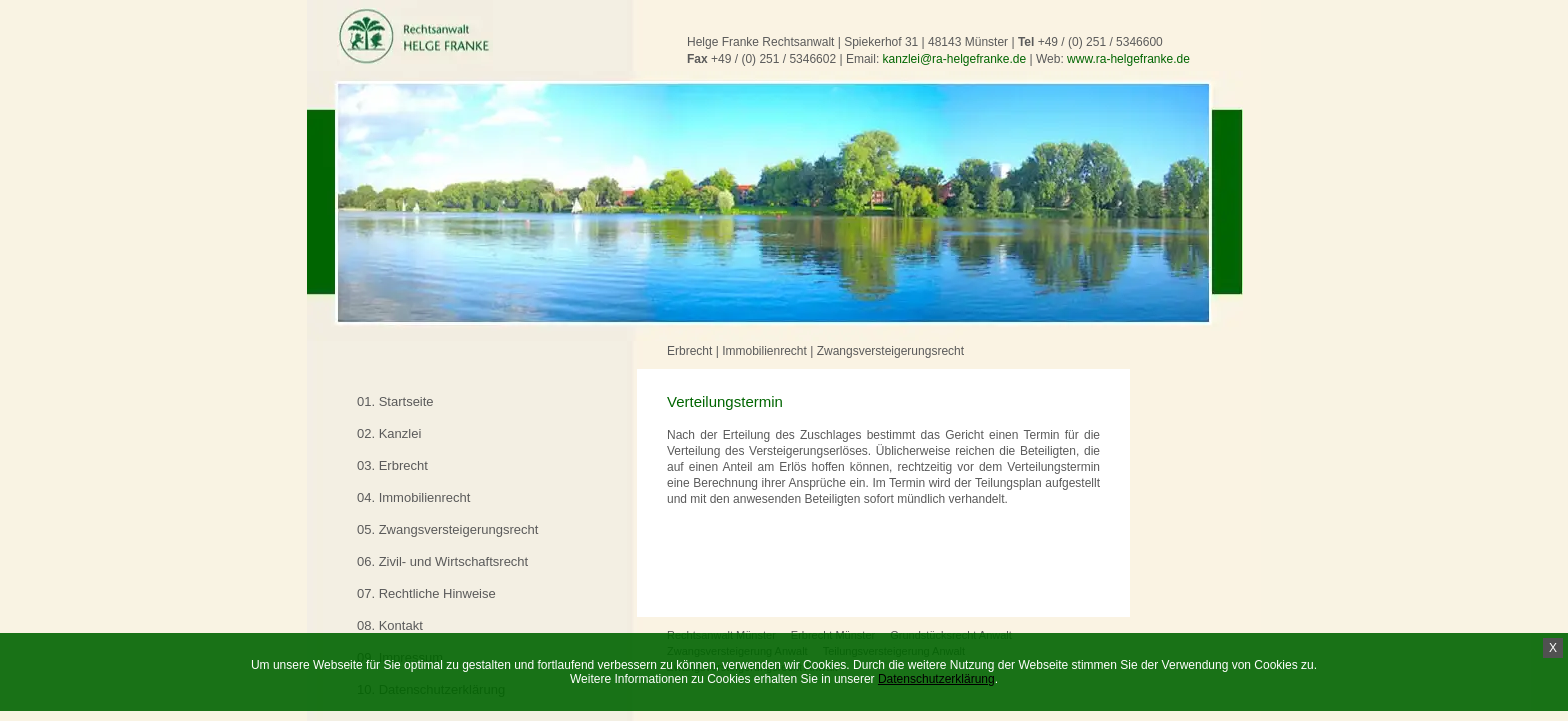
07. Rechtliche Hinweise (426, 593)
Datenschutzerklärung (936, 679)
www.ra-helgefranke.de (1128, 59)
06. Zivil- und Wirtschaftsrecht (442, 561)
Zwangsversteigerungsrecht (890, 351)
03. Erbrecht (392, 465)
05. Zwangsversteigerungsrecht (447, 529)
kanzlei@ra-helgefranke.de (955, 59)
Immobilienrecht (764, 351)
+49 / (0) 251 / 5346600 (1100, 42)
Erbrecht (689, 351)
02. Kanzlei (389, 433)
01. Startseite (395, 401)
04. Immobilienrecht (413, 497)
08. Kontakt (390, 625)
